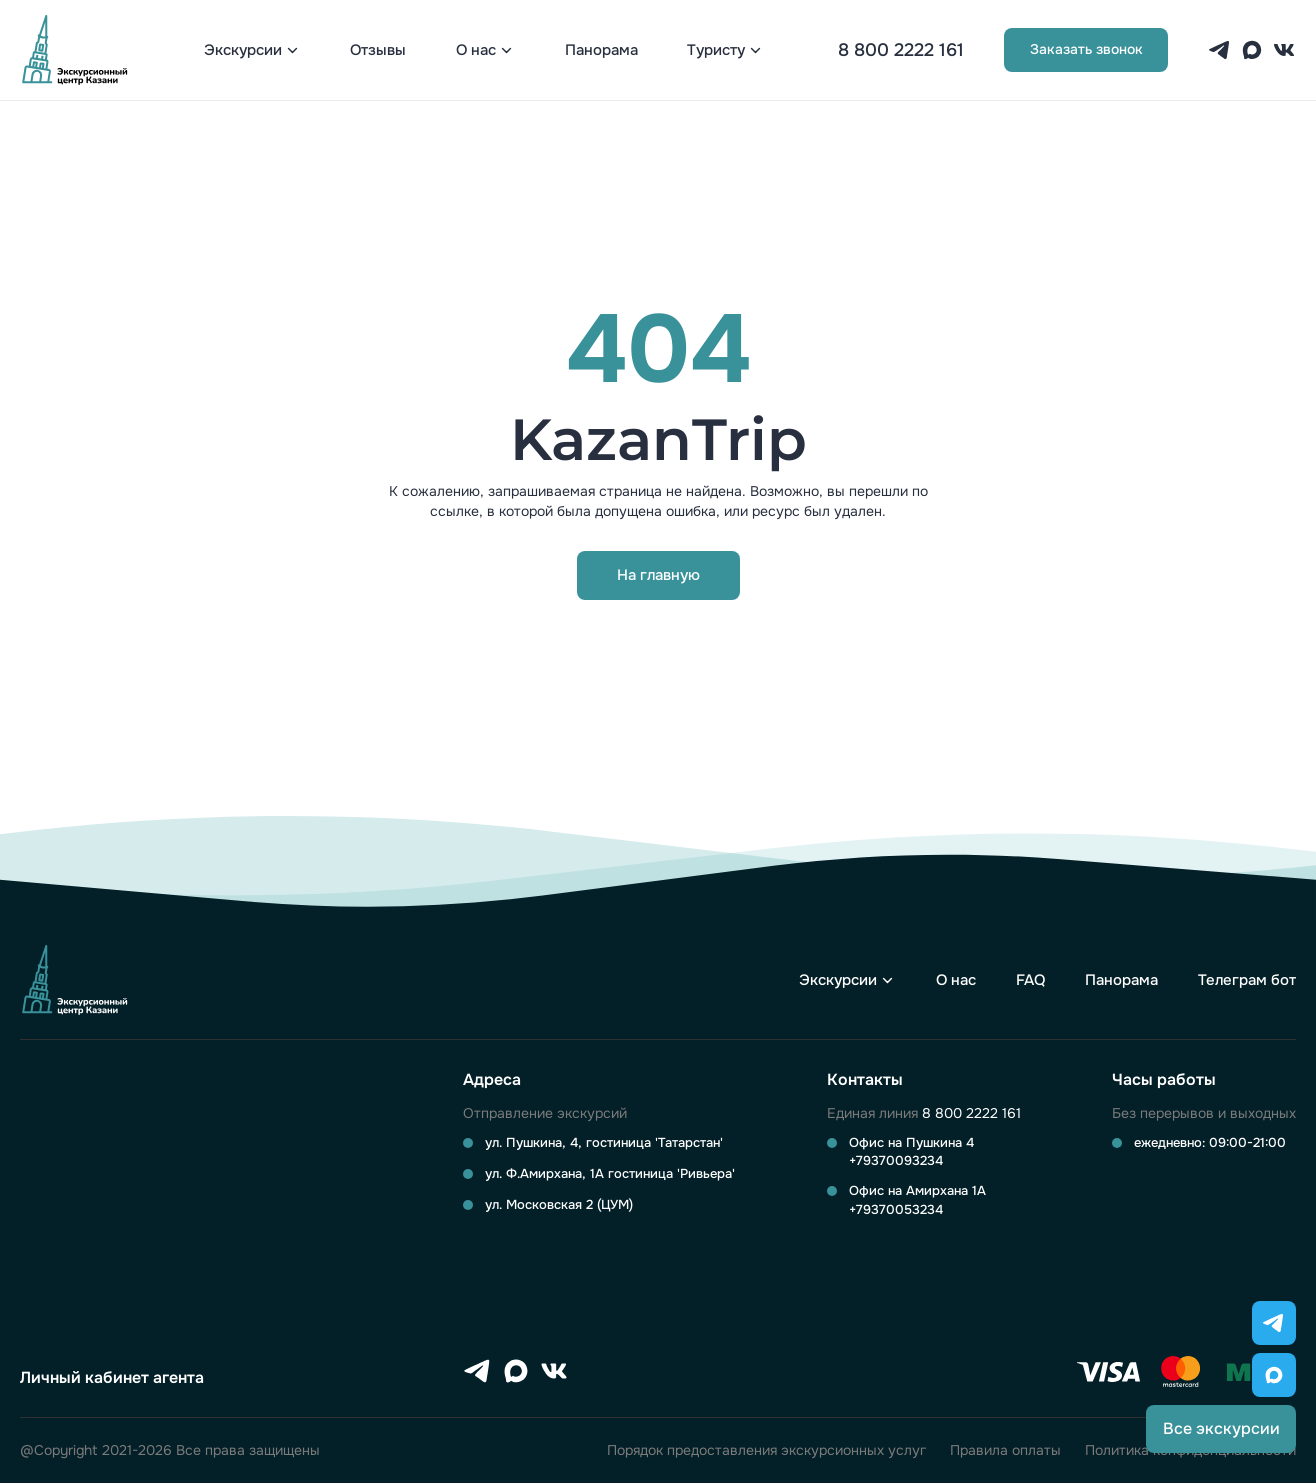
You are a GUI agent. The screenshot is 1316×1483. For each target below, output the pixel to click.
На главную (658, 575)
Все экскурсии (1221, 1428)
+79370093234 (896, 1160)
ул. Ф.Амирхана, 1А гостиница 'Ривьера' (610, 1173)
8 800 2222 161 (901, 50)
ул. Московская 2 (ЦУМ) (559, 1204)
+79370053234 (896, 1209)
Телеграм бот (1247, 980)
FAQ (1030, 980)
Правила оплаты (1005, 1450)
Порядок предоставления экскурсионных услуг (766, 1450)
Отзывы (378, 50)
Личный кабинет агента (112, 1377)
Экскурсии (243, 50)
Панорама (601, 50)
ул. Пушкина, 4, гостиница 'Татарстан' (604, 1142)
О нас (476, 50)
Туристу (716, 50)
